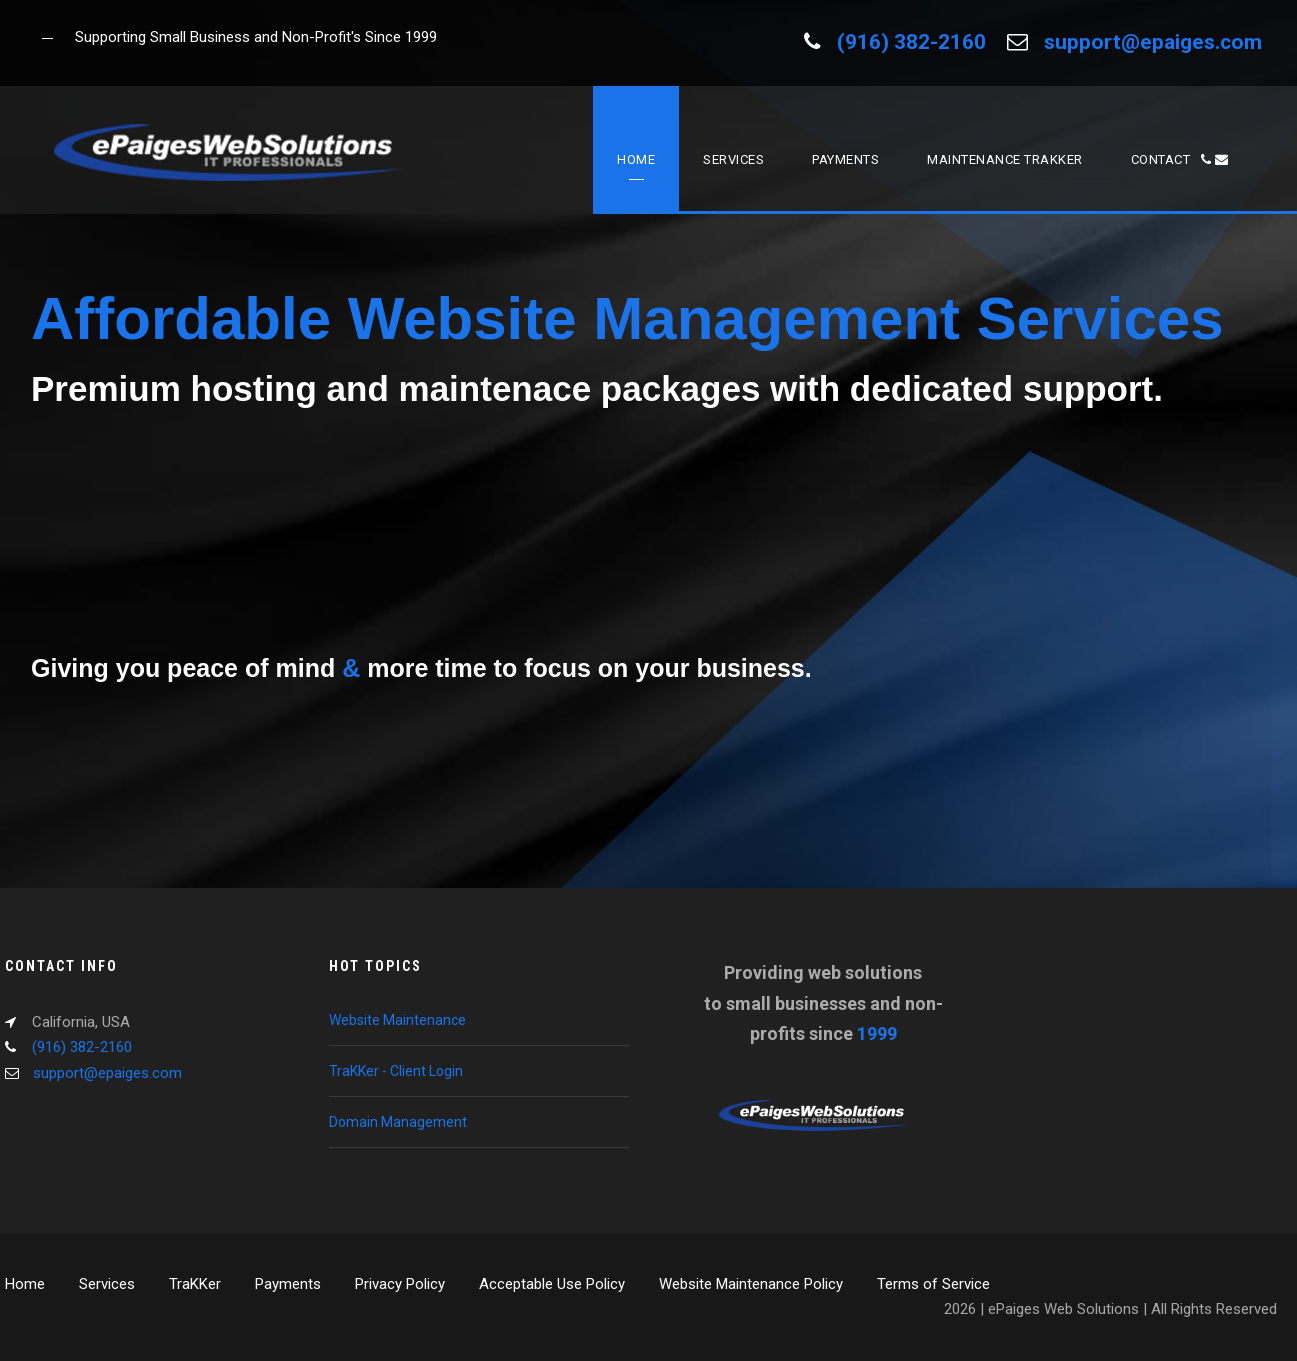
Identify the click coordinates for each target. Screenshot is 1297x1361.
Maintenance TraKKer (1005, 159)
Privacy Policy (400, 1284)
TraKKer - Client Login (396, 1071)
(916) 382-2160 (911, 42)
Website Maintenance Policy (751, 1284)
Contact (1180, 159)
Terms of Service (933, 1284)
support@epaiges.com (1153, 42)
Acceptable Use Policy (552, 1284)
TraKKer (195, 1284)
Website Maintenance (397, 1020)
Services (733, 159)
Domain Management (398, 1122)
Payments (845, 159)
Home (636, 159)
